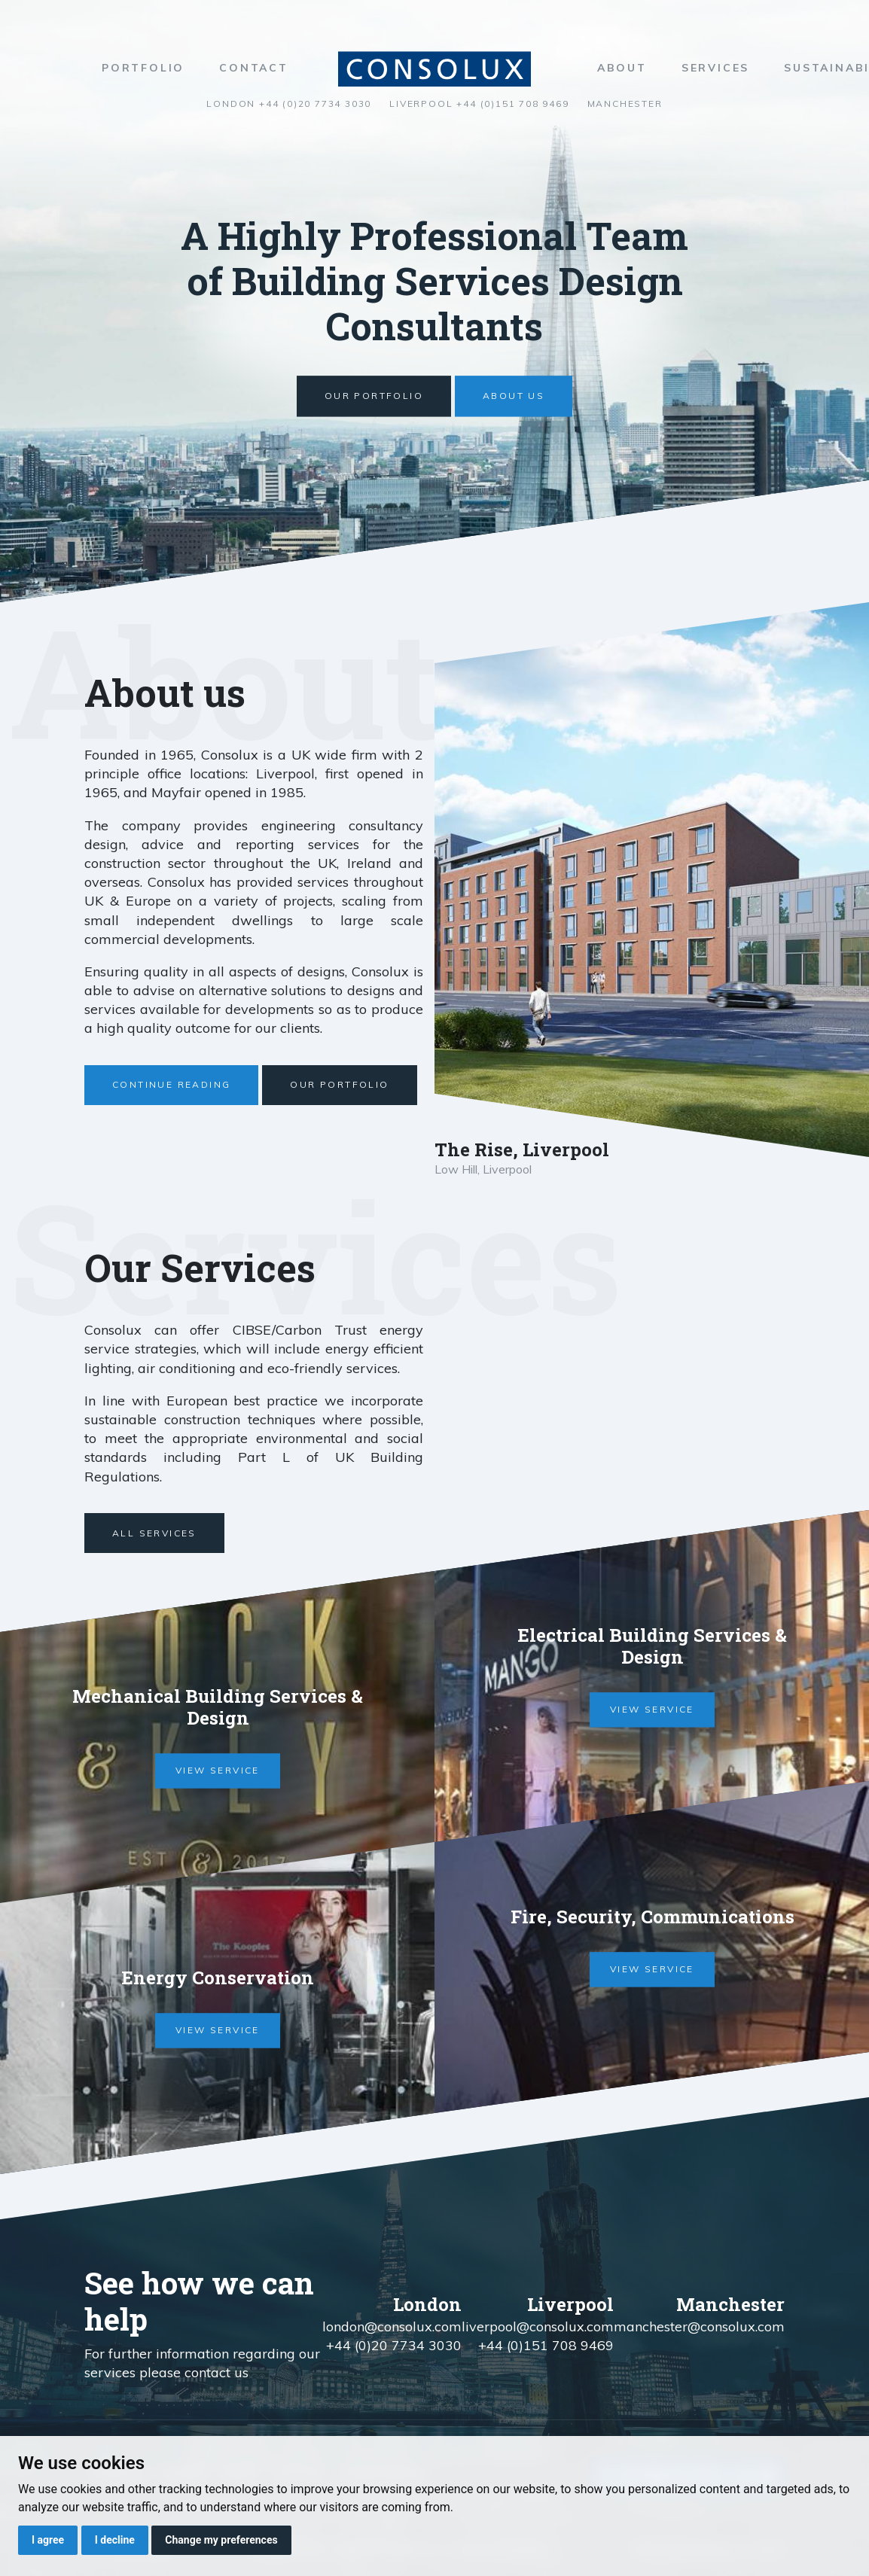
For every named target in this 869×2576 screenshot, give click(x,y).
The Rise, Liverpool (521, 1149)
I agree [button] (48, 2540)
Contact (253, 68)
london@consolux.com (392, 2326)
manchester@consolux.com (699, 2326)
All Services (154, 1533)
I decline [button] (115, 2540)
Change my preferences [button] (221, 2540)
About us (513, 396)
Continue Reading (171, 1084)
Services (715, 68)
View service (217, 1771)
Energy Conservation (217, 1978)
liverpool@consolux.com (538, 2326)
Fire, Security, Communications (652, 1917)
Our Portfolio (374, 396)
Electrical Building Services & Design (652, 1647)
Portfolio (143, 68)
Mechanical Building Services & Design (217, 1708)
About (622, 68)
